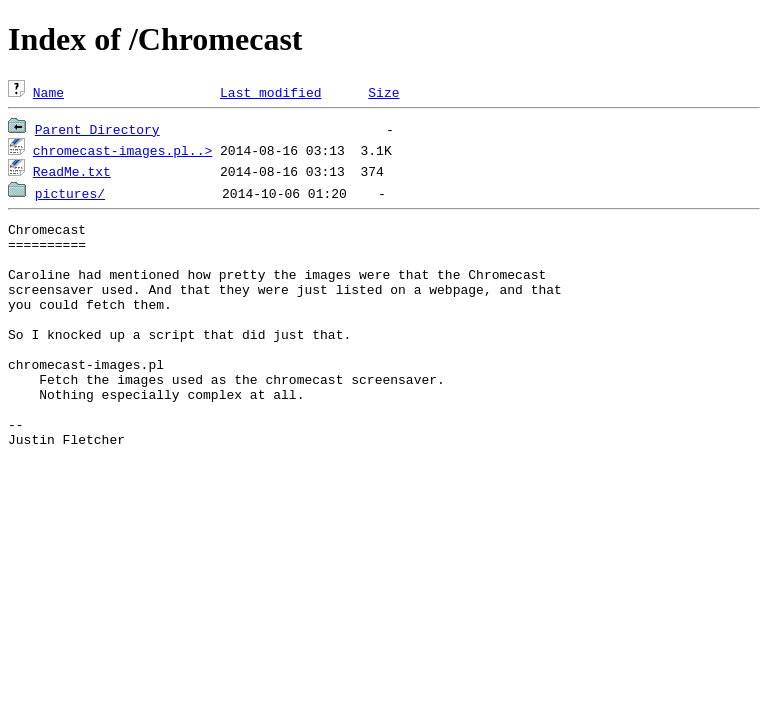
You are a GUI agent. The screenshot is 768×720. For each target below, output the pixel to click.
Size (383, 92)
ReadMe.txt (72, 171)
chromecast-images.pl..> (122, 150)
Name (48, 92)
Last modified (270, 92)
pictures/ (70, 193)
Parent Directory (97, 129)
